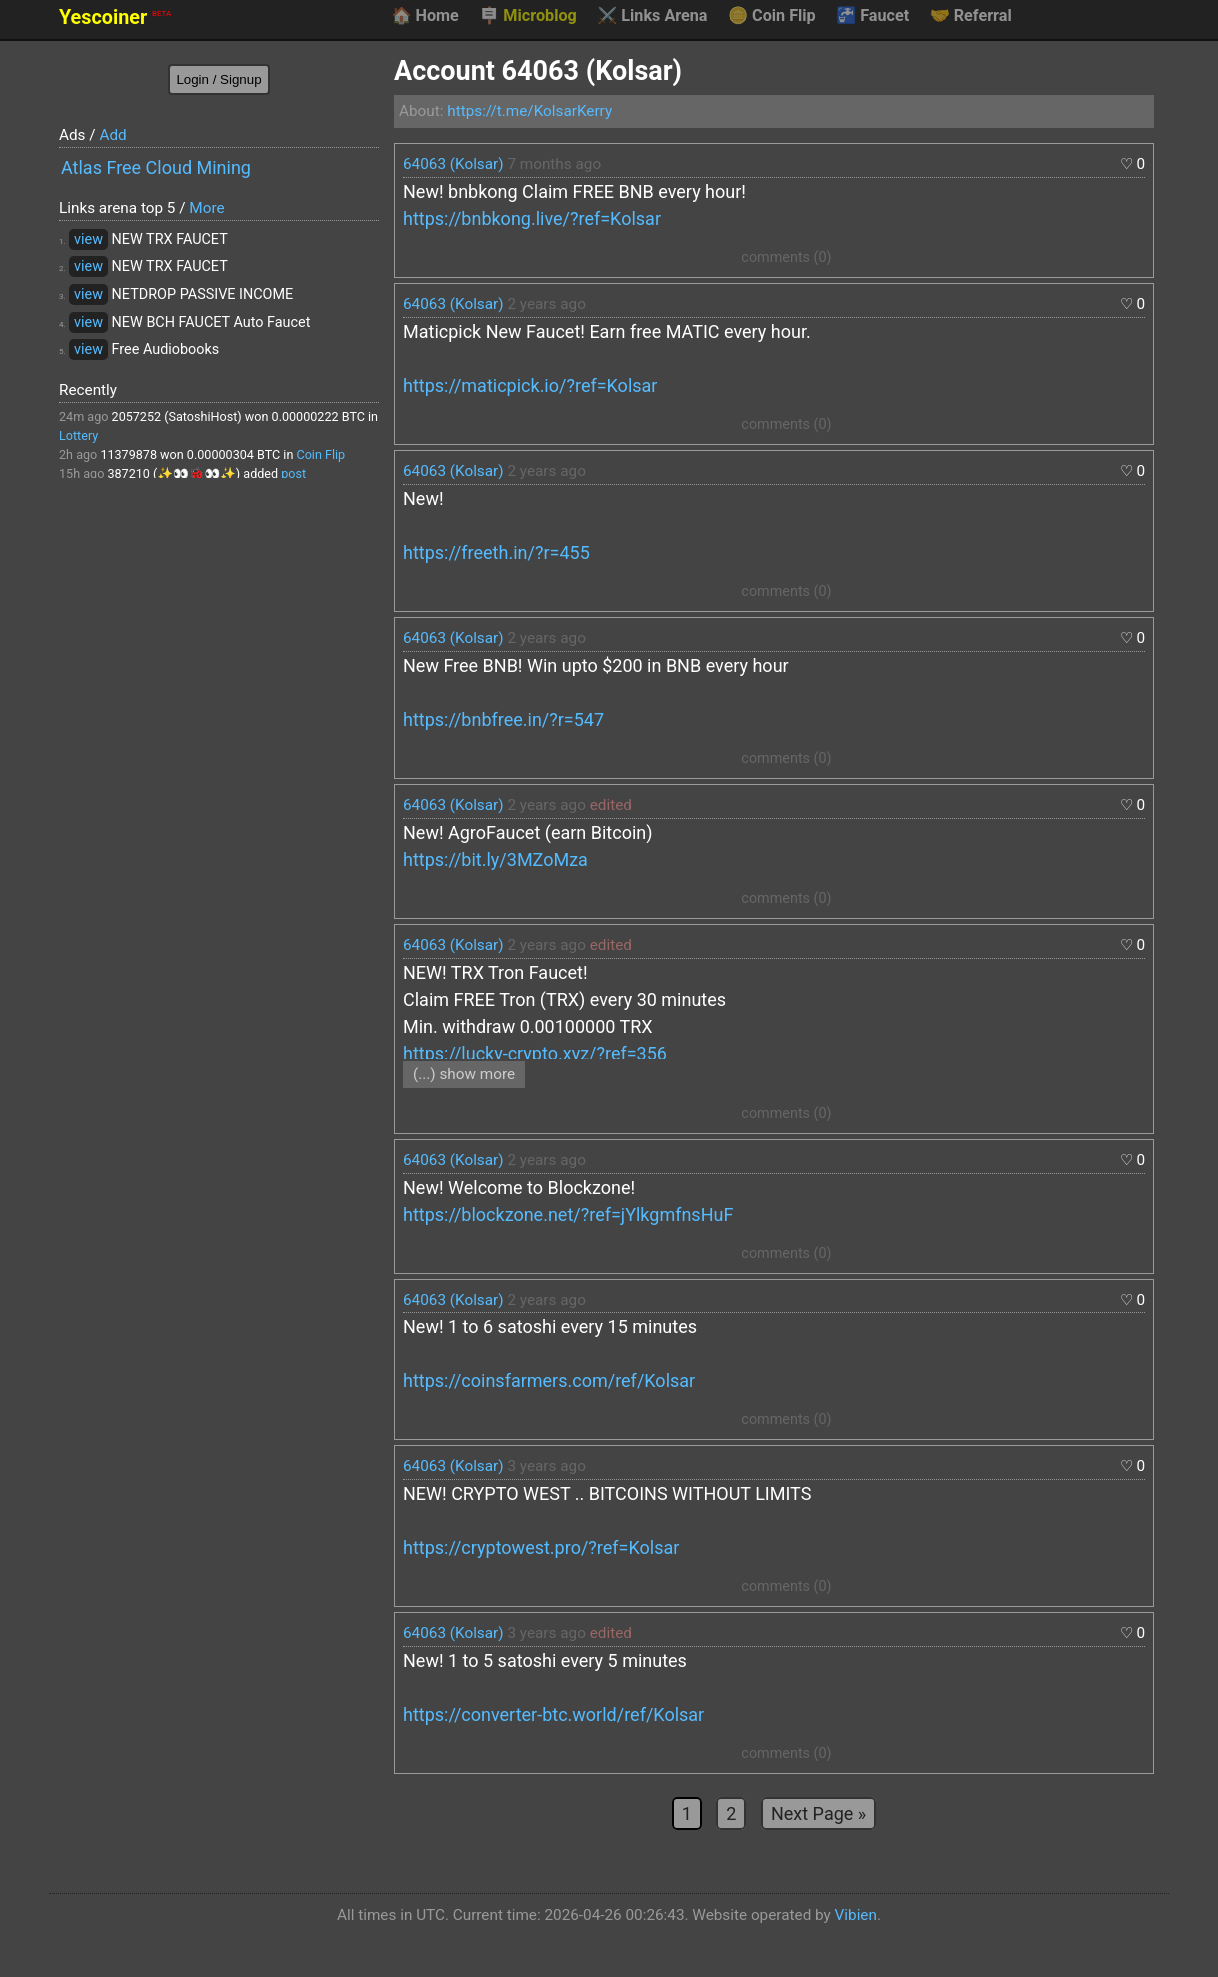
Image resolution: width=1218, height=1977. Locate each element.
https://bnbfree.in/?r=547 (503, 719)
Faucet (872, 16)
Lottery (78, 435)
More (206, 208)
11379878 (128, 454)
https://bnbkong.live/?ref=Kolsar (532, 218)
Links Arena (652, 16)
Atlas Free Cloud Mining (156, 167)
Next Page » (818, 1813)
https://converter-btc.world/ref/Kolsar (553, 1714)
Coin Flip (772, 16)
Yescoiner (115, 17)
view (88, 239)
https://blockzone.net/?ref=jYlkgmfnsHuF (568, 1214)
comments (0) (786, 257)
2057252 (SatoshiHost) (177, 416)
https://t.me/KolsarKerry (529, 111)
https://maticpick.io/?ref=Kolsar (530, 385)
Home (424, 16)
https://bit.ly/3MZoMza (495, 859)
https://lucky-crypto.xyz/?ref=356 (535, 1053)
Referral (971, 16)
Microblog (528, 16)
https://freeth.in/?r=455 (496, 552)
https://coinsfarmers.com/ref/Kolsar (549, 1380)
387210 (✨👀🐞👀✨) (173, 473)
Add (112, 135)
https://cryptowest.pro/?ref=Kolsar (541, 1547)
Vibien (856, 1915)
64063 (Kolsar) (453, 164)
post (293, 473)
